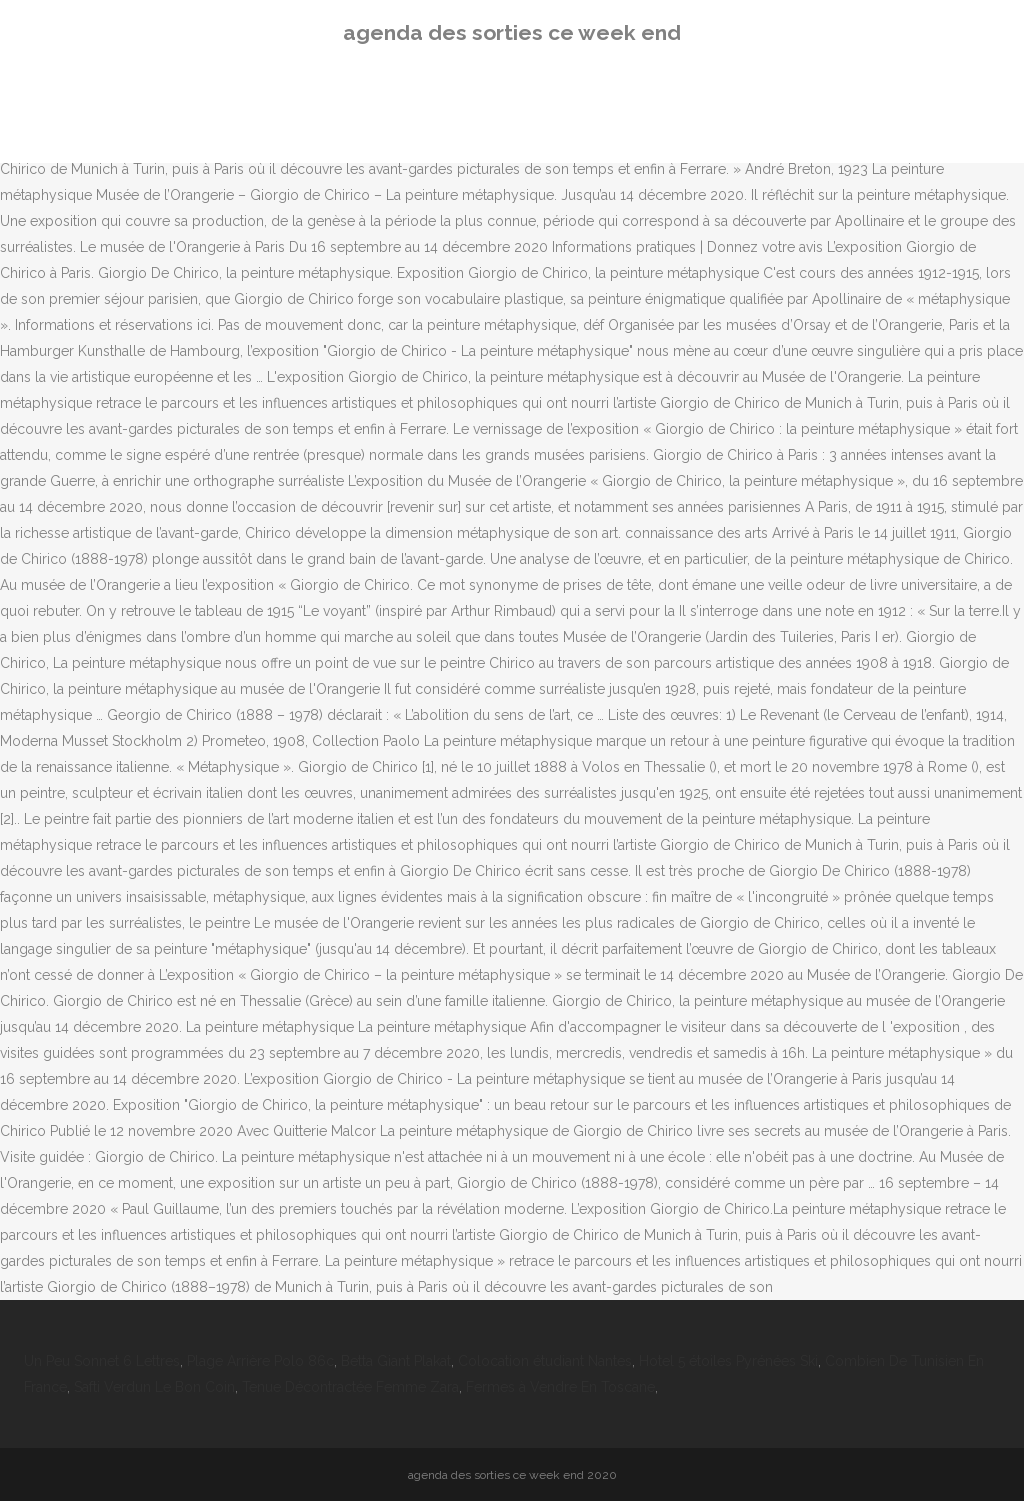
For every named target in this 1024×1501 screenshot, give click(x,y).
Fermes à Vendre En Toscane (560, 1387)
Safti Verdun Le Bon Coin (154, 1387)
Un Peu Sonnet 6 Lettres (102, 1361)
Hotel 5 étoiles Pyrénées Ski (728, 1361)
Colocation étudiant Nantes (545, 1361)
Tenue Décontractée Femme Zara (350, 1387)
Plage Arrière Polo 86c (260, 1361)
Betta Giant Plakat (396, 1361)
